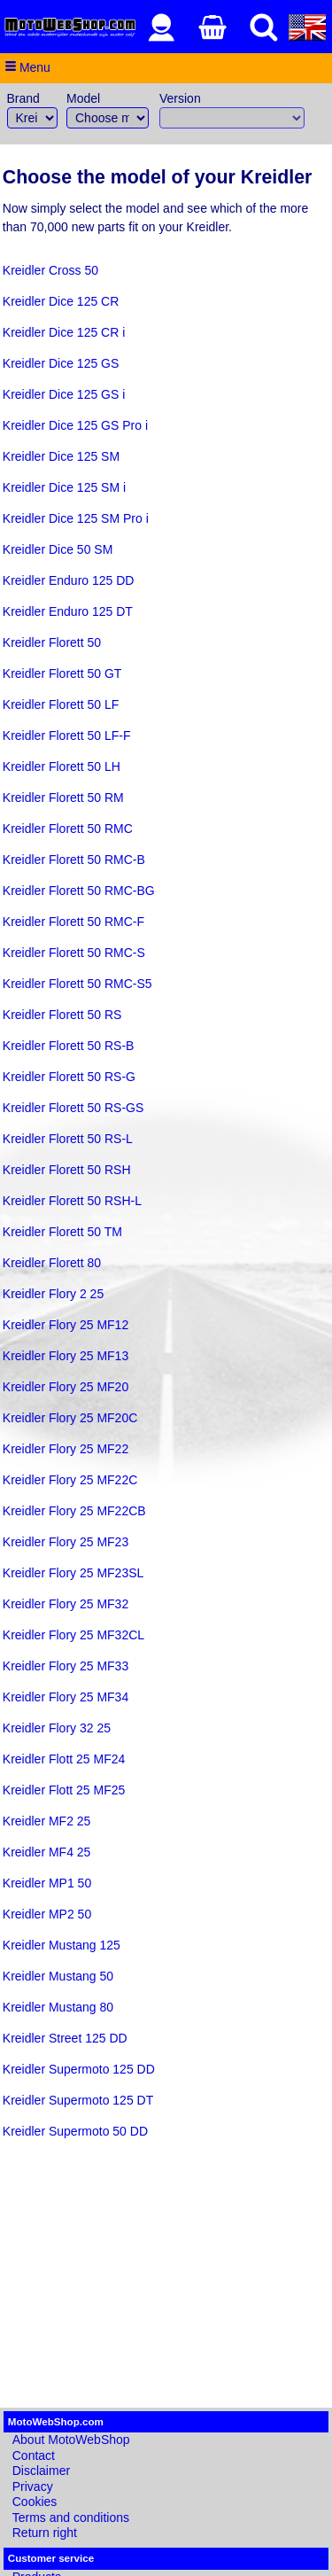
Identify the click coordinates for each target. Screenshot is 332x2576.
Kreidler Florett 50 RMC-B (74, 859)
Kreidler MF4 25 (47, 1852)
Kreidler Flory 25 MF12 (65, 1325)
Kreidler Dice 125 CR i (64, 332)
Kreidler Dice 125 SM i (64, 487)
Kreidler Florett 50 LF (61, 704)
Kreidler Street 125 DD (65, 2038)
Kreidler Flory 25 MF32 (65, 1604)
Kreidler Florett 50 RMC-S (74, 953)
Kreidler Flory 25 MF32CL (73, 1635)
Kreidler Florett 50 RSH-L (72, 1201)
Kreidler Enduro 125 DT (68, 611)
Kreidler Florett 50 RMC (68, 828)
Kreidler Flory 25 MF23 (65, 1542)
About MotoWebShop (71, 2439)
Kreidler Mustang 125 (61, 1945)
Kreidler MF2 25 (47, 1821)
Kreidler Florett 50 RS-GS (73, 1108)
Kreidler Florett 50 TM (62, 1232)
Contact (33, 2455)
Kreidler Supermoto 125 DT (78, 2100)
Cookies (35, 2501)
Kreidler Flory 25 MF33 (65, 1666)
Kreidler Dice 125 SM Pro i (76, 518)
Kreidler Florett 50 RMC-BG (79, 890)
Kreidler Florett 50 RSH (67, 1170)
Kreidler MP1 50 (47, 1883)
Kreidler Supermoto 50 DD (75, 2131)
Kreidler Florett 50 (52, 642)
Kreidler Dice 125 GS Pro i (75, 425)
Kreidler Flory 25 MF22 (65, 1449)
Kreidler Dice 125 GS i (64, 394)
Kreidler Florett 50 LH (61, 766)
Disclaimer (41, 2470)
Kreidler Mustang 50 (58, 1976)
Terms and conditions (70, 2517)
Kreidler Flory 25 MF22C (70, 1480)
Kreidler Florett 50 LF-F (67, 735)
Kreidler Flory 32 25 (57, 1728)
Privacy (32, 2486)
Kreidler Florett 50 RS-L (68, 1139)
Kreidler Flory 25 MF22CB (74, 1511)
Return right (44, 2532)
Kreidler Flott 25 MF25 (64, 1790)
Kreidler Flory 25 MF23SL (73, 1573)
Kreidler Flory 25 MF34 (65, 1697)
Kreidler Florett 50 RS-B (69, 1046)
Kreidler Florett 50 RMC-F (73, 921)
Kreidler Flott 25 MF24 (64, 1759)
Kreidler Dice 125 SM (61, 456)
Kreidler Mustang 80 (58, 2007)
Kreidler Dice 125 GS (61, 363)
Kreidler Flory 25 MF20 (65, 1387)
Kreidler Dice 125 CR (61, 301)
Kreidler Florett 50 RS (62, 1015)
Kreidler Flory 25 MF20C (70, 1418)
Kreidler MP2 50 (47, 1914)
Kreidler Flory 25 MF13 (65, 1356)
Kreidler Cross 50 (50, 270)
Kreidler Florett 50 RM (63, 797)
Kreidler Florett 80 (52, 1263)
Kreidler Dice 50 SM (58, 549)
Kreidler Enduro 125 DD (69, 580)
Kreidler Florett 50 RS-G (69, 1077)
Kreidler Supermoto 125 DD (79, 2069)
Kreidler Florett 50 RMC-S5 (77, 984)
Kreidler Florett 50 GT (62, 673)
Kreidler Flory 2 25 (53, 1294)
